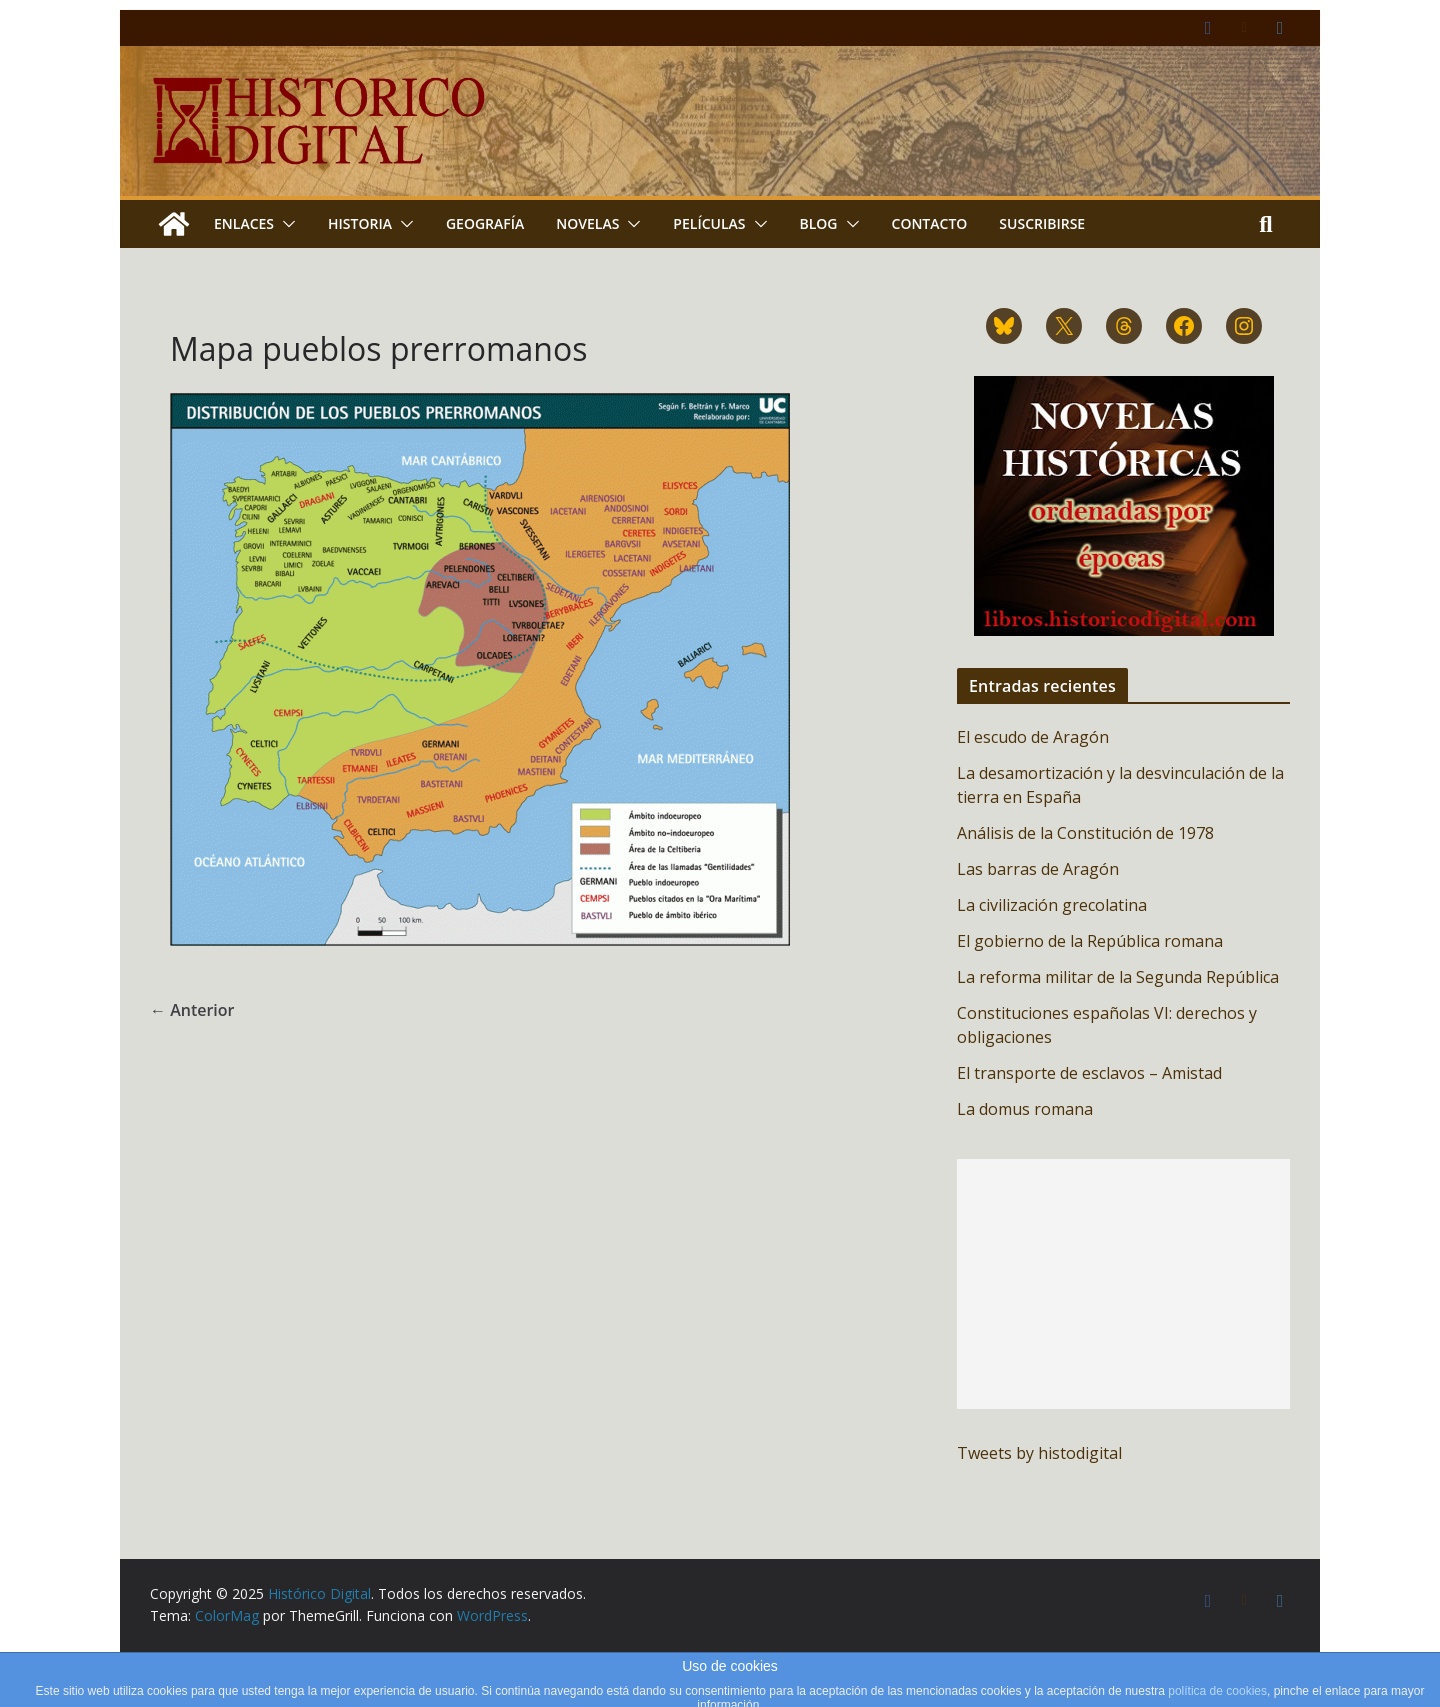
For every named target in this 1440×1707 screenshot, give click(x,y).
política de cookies (1217, 1691)
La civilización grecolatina (1052, 905)
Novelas (587, 223)
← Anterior (192, 1010)
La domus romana (1025, 1109)
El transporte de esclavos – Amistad (1089, 1073)
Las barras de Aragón (1038, 869)
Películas (709, 223)
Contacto (930, 223)
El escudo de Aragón (1033, 737)
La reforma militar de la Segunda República (1118, 977)
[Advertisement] (1123, 1284)
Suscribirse (1042, 223)
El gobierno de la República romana (1090, 941)
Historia (360, 223)
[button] (285, 224)
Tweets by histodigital (1039, 1453)
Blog (819, 223)
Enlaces (244, 223)
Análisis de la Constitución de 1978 (1085, 833)
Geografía (485, 223)
